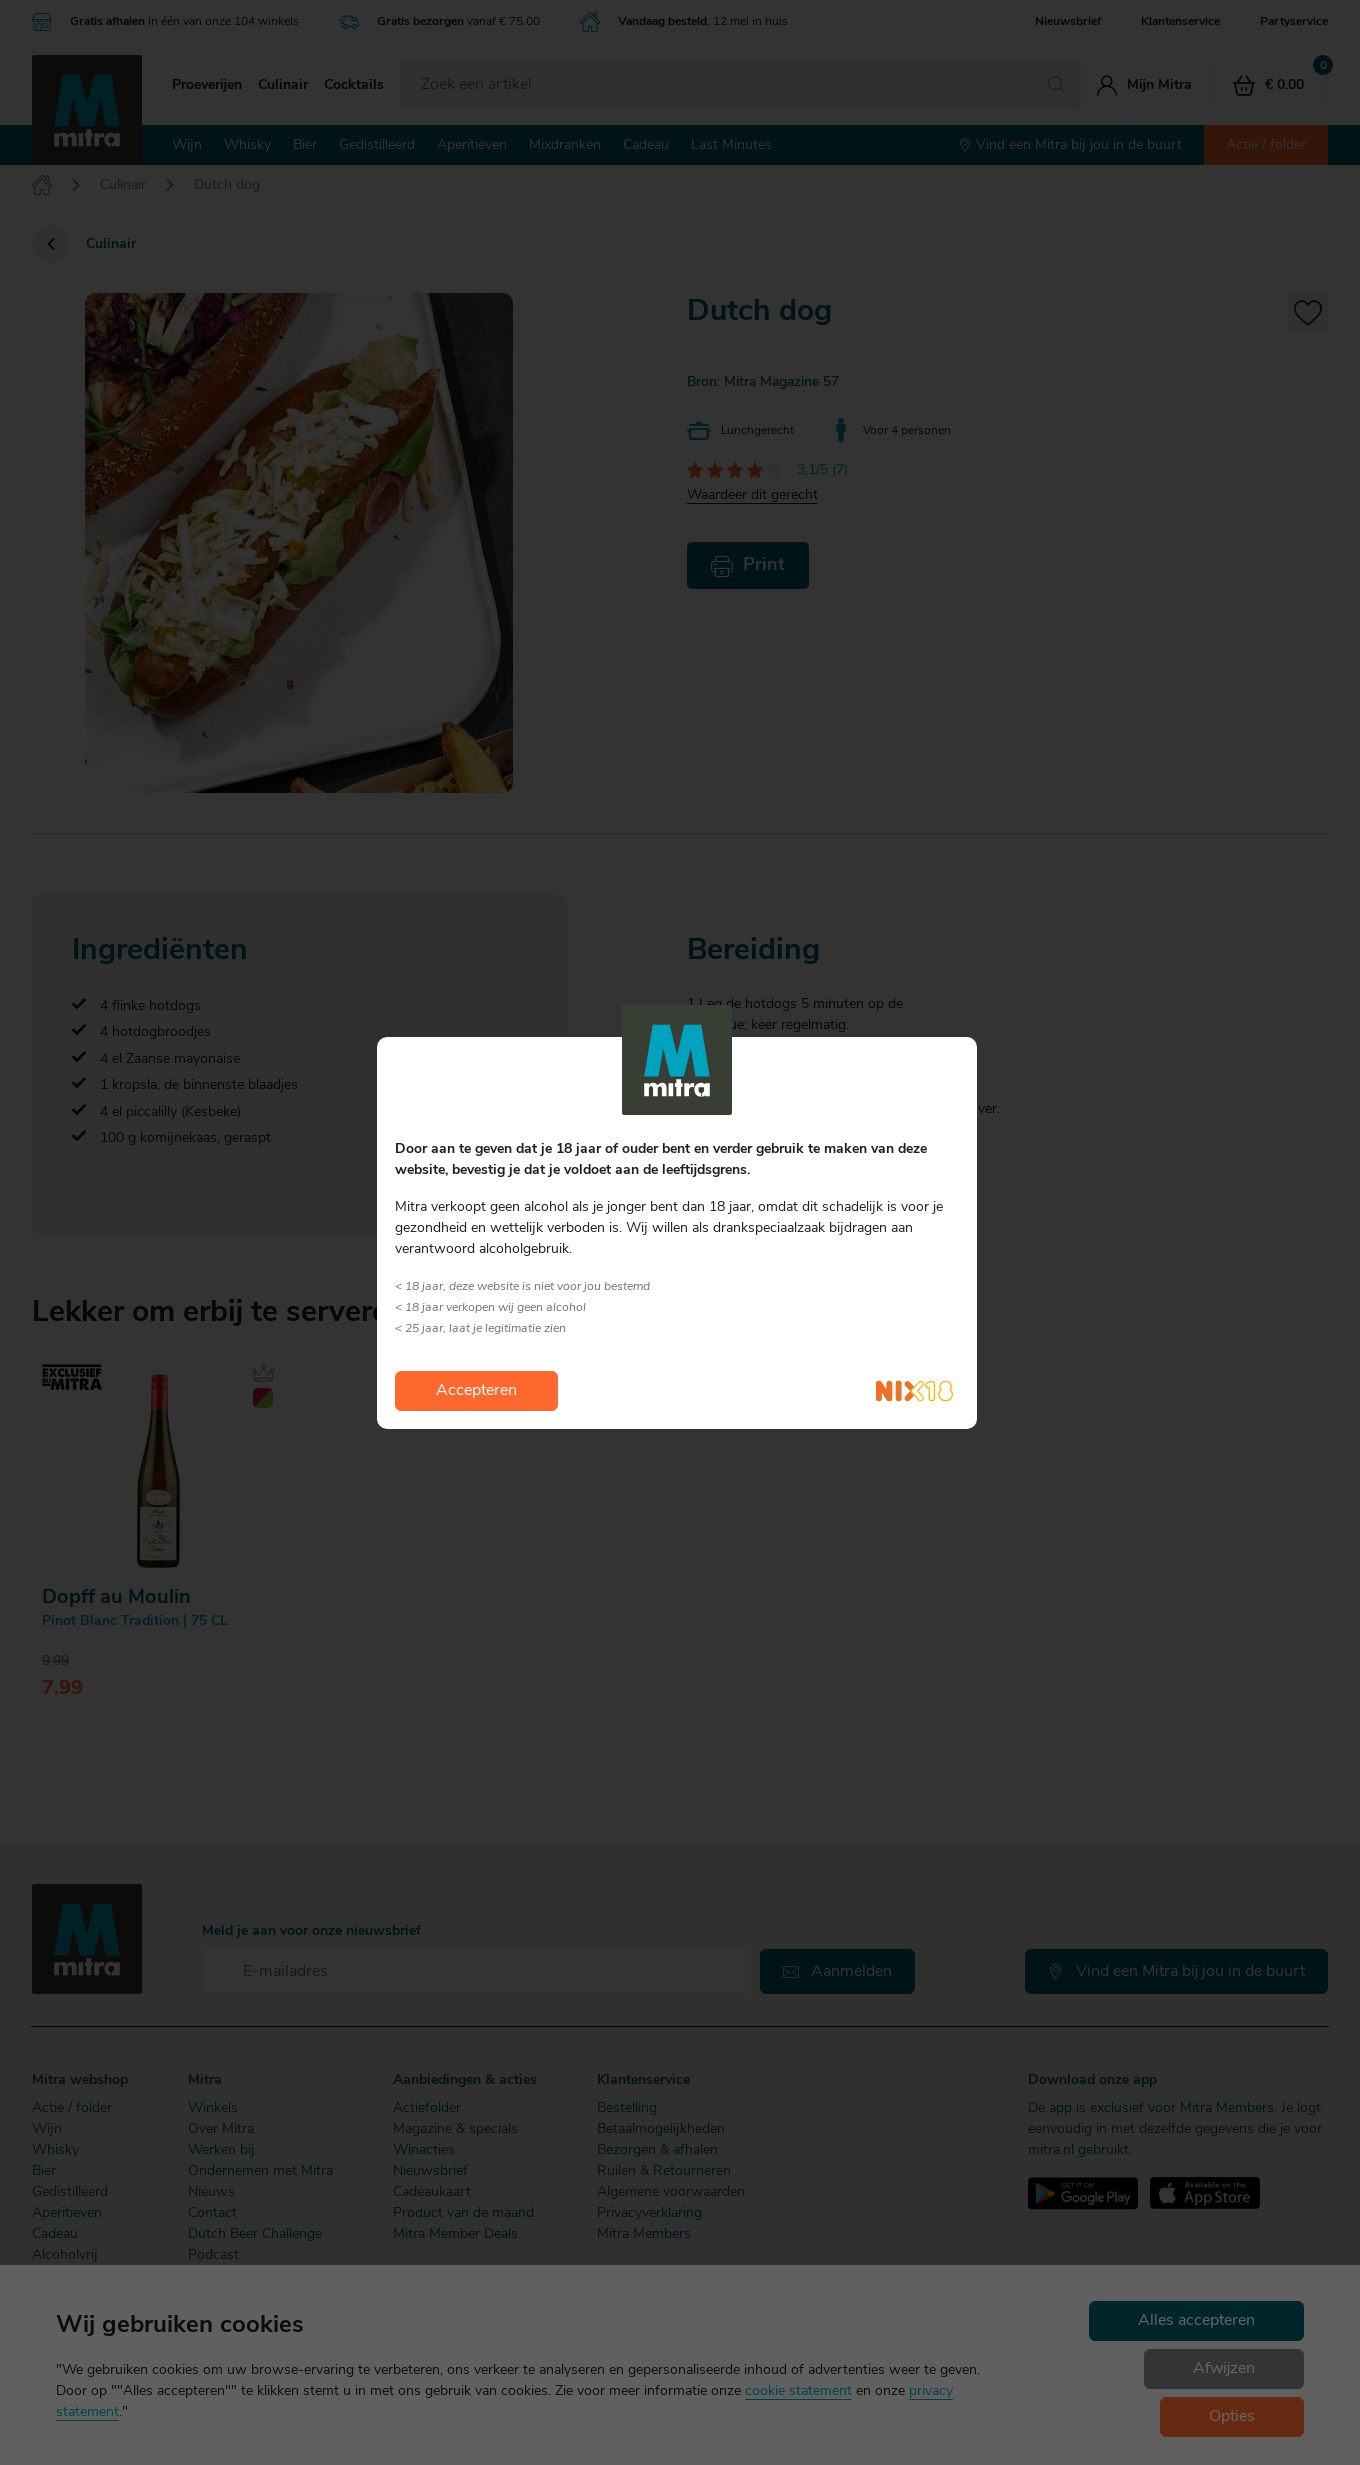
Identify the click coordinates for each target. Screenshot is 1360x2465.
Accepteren (476, 1391)
